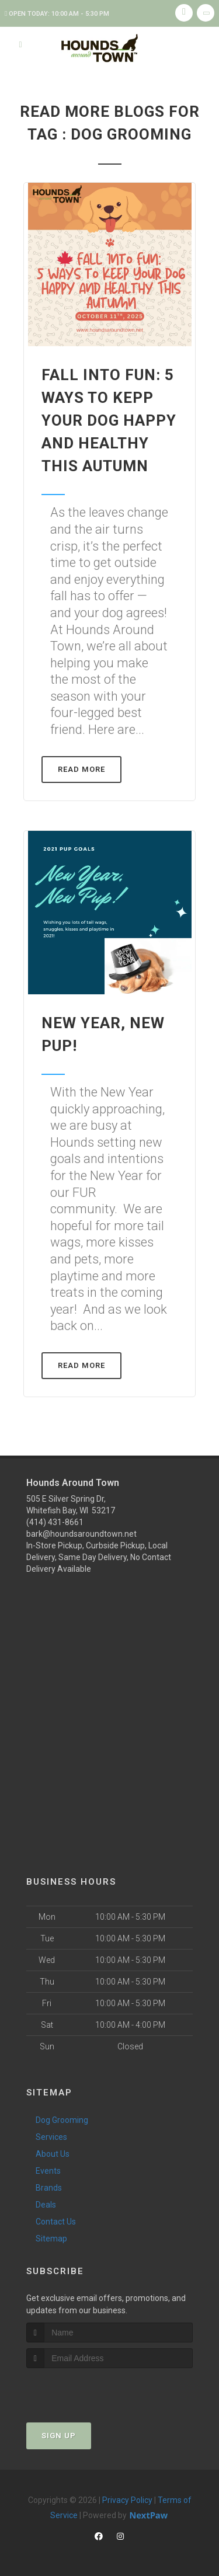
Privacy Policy (127, 2500)
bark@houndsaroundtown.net (81, 1533)
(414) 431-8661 (55, 1522)
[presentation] (88, 2390)
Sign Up (58, 2435)
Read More (81, 769)
